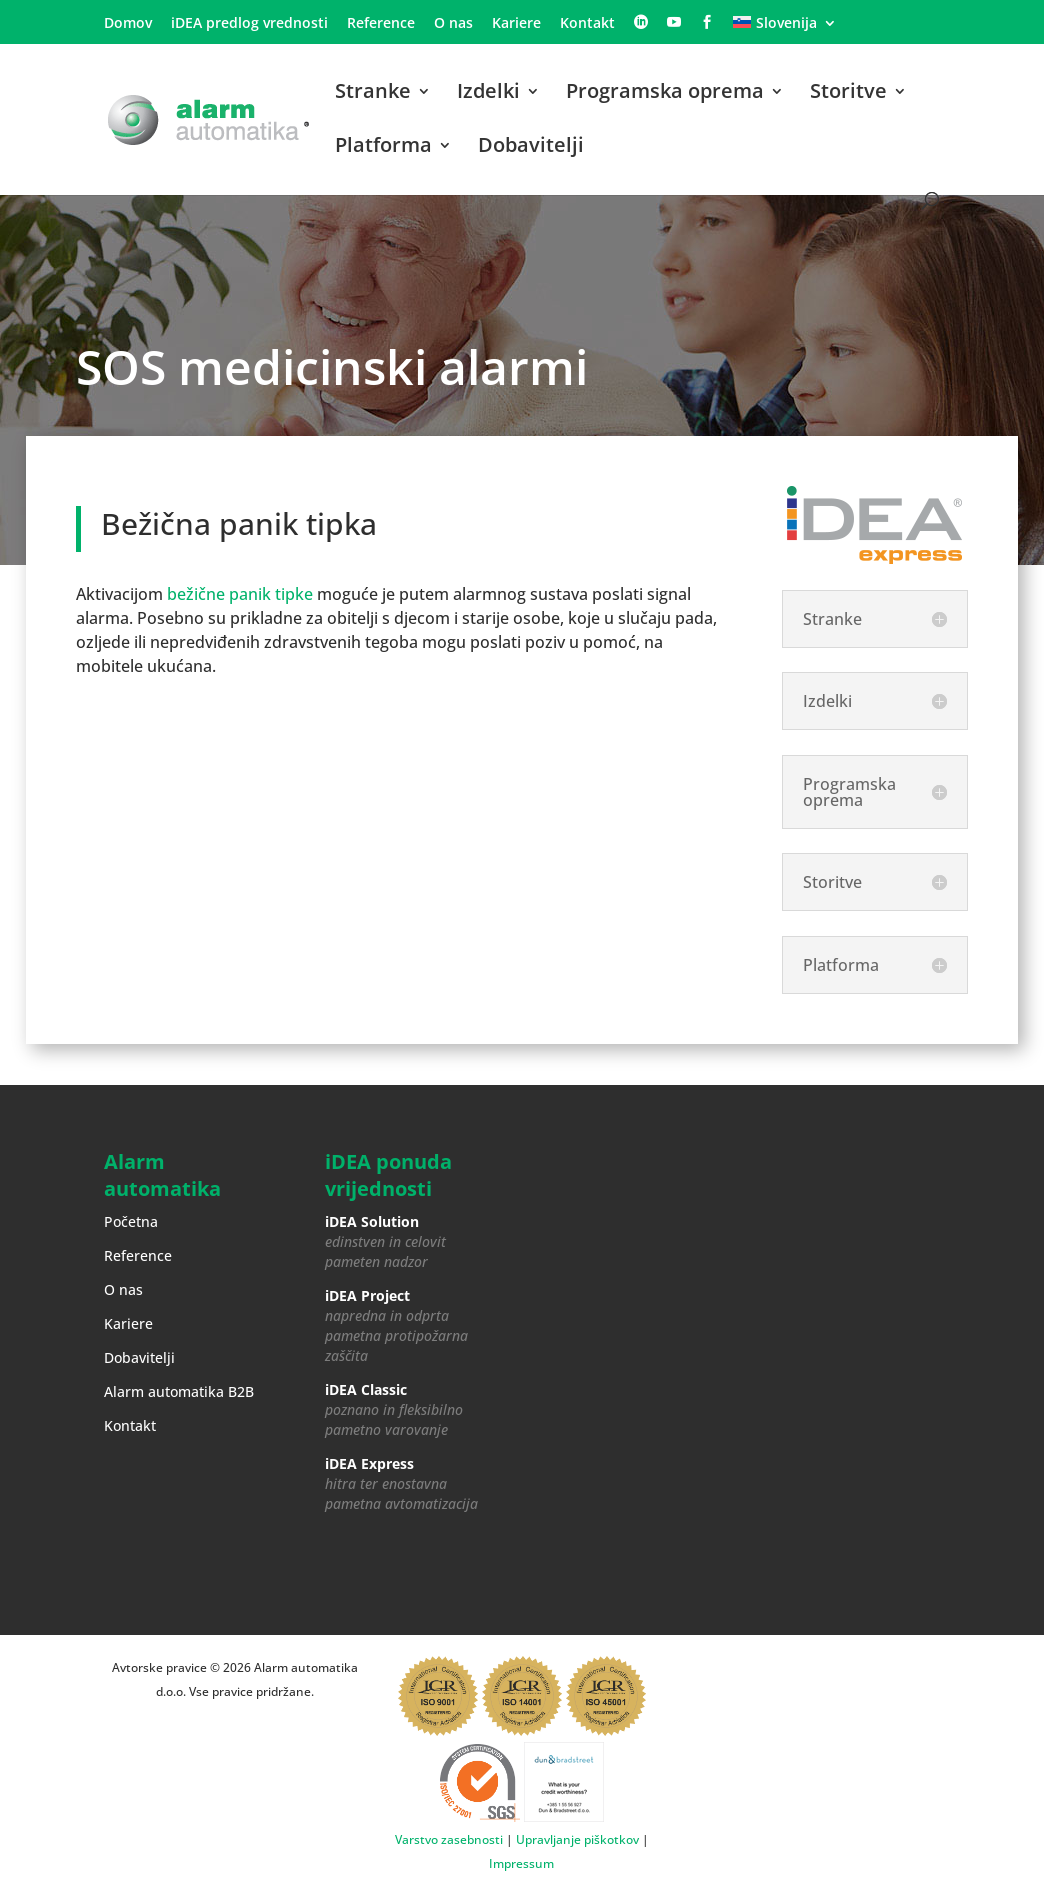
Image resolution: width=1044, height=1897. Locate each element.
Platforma (383, 148)
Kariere (516, 24)
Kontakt (587, 24)
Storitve (848, 94)
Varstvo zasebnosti (449, 1839)
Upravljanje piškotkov (577, 1839)
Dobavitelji (531, 148)
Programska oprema (665, 94)
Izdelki (488, 94)
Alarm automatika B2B (179, 1391)
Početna (131, 1221)
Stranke (373, 94)
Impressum (521, 1863)
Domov (128, 24)
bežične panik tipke (240, 594)
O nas (453, 24)
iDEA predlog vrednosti (249, 24)
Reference (381, 24)
